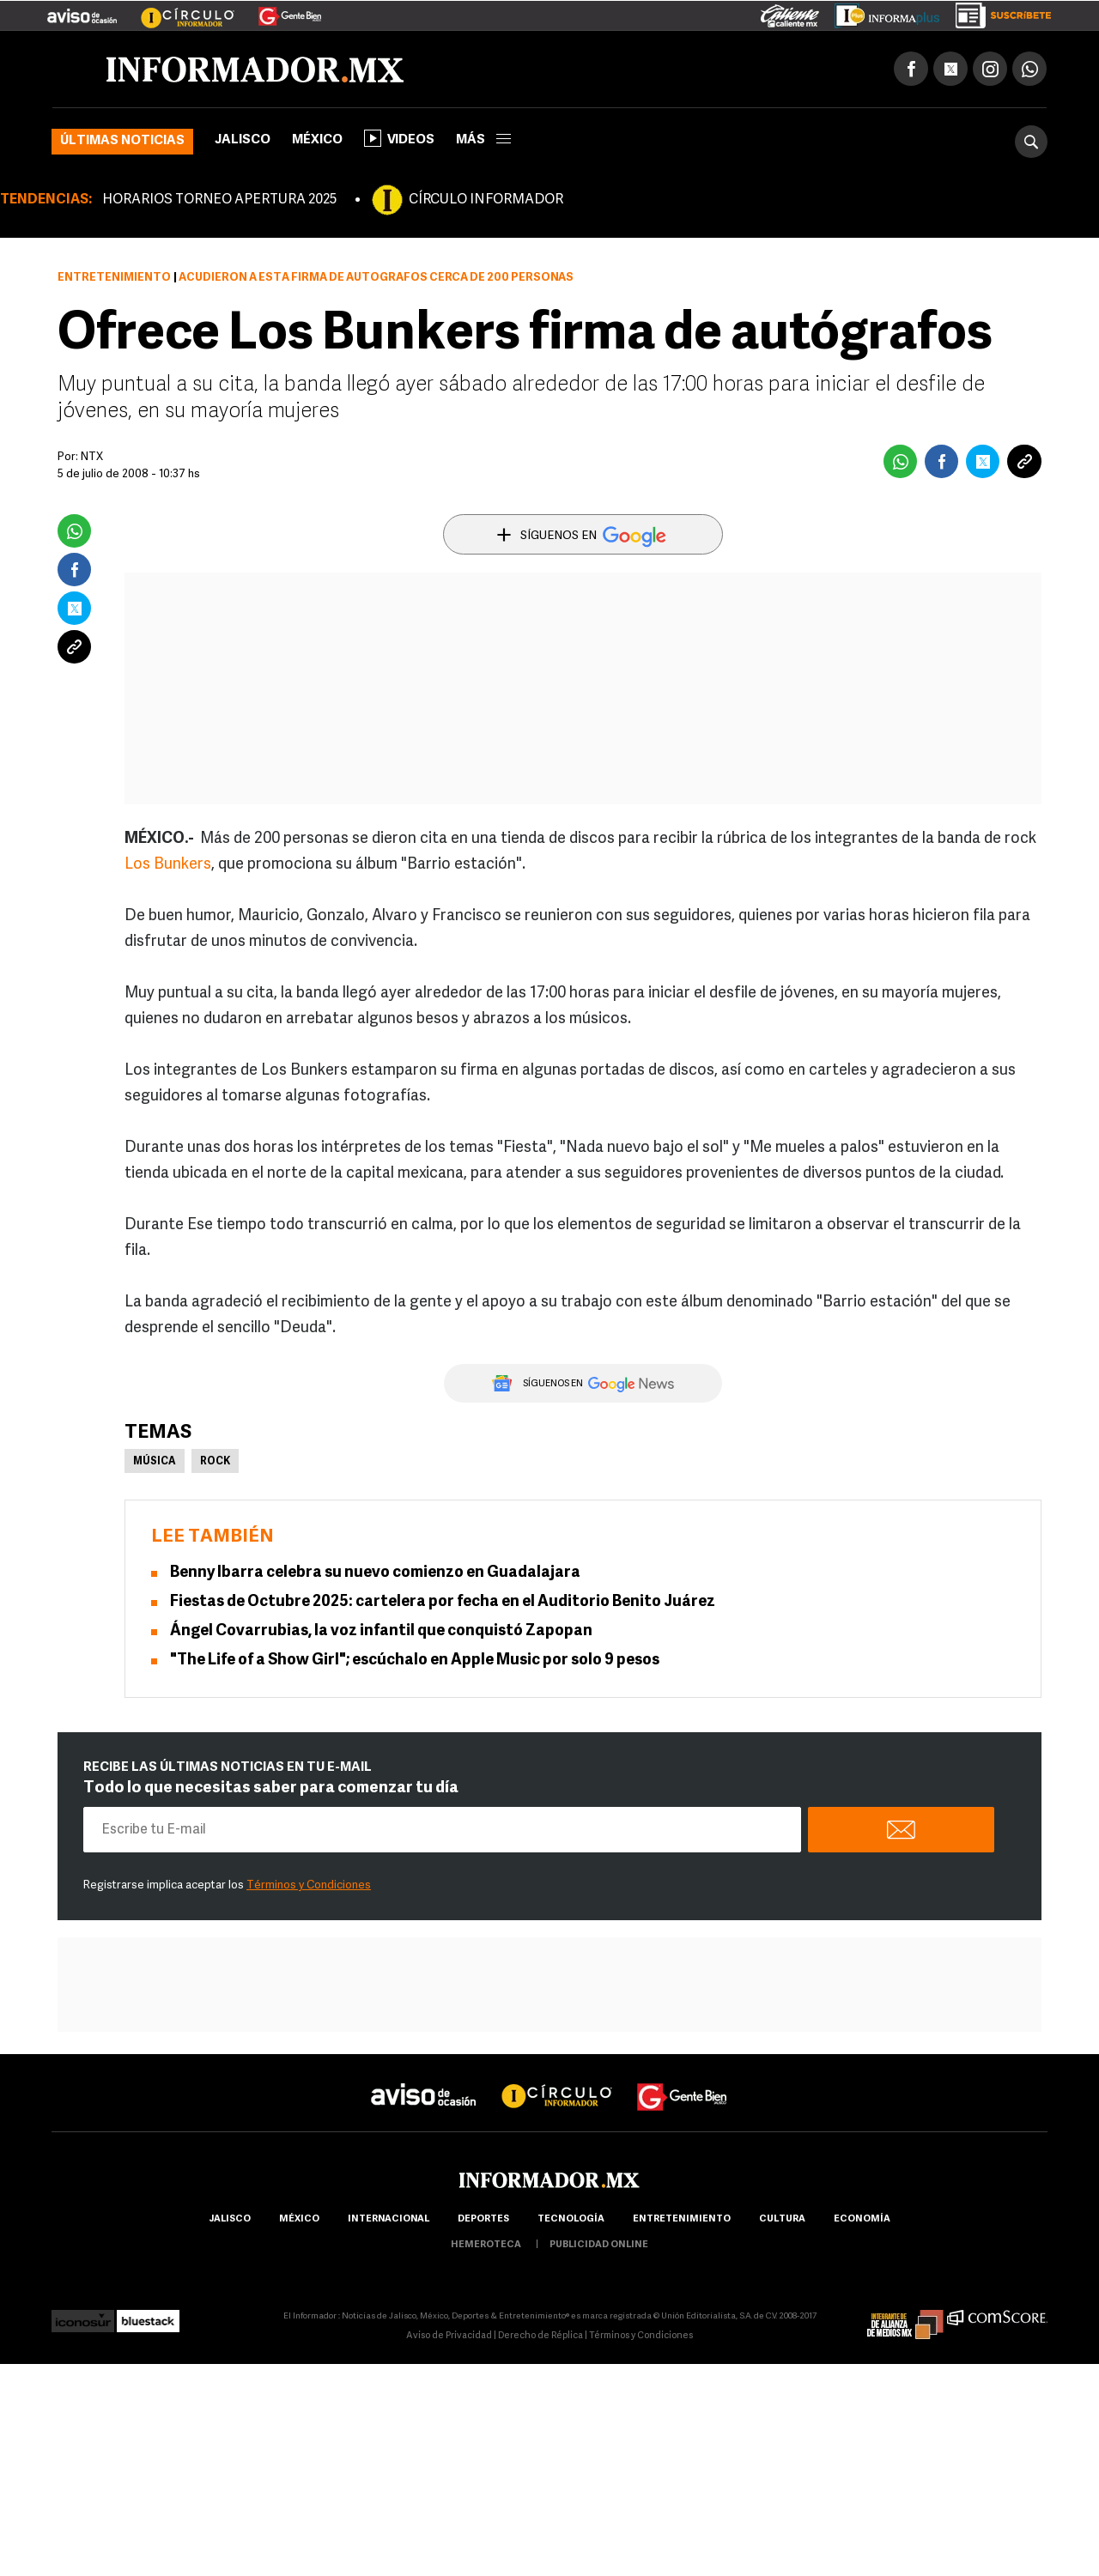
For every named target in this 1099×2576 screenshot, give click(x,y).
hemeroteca (486, 2245)
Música (154, 1462)
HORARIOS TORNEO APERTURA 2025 (219, 200)
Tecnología (570, 2219)
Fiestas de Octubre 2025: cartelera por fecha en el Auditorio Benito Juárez (442, 1602)
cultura (782, 2219)
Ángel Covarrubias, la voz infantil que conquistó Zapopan (381, 1631)
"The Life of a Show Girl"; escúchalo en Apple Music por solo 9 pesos (414, 1660)
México (317, 140)
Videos (399, 138)
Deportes (483, 2219)
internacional (388, 2219)
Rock (215, 1462)
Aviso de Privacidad (449, 2336)
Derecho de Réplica (540, 2336)
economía (862, 2219)
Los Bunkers (167, 865)
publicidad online (599, 2245)
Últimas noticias (122, 141)
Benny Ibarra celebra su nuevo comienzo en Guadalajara (375, 1573)
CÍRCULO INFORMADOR (486, 200)
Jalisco (242, 140)
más (483, 140)
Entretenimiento (114, 277)
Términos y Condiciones (308, 1885)
